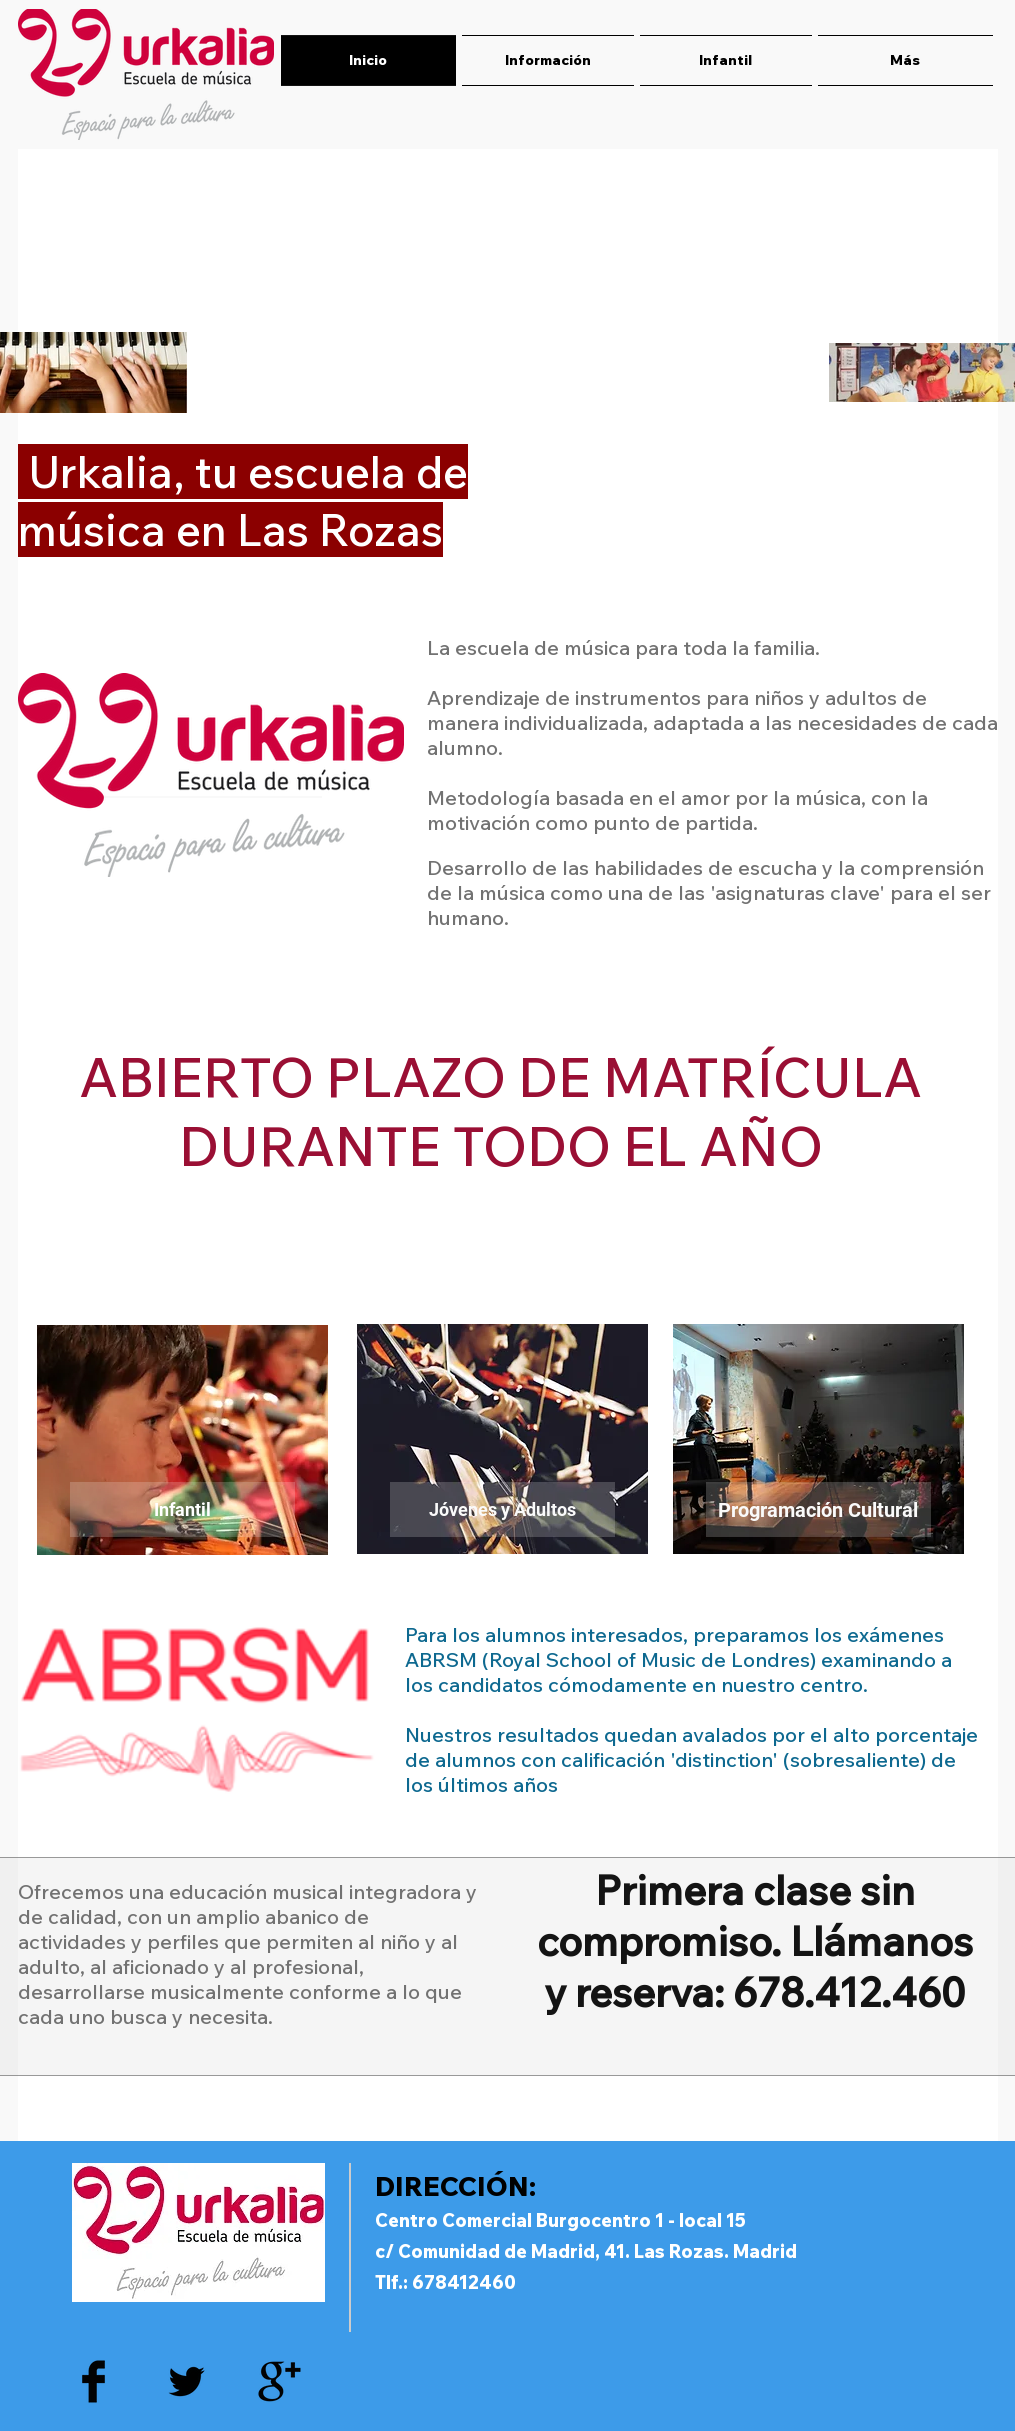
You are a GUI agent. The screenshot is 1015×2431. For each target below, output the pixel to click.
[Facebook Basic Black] (93, 2381)
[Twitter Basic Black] (186, 2381)
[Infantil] (182, 1509)
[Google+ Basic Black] (279, 2381)
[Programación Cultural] (818, 1509)
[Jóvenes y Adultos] (502, 1509)
